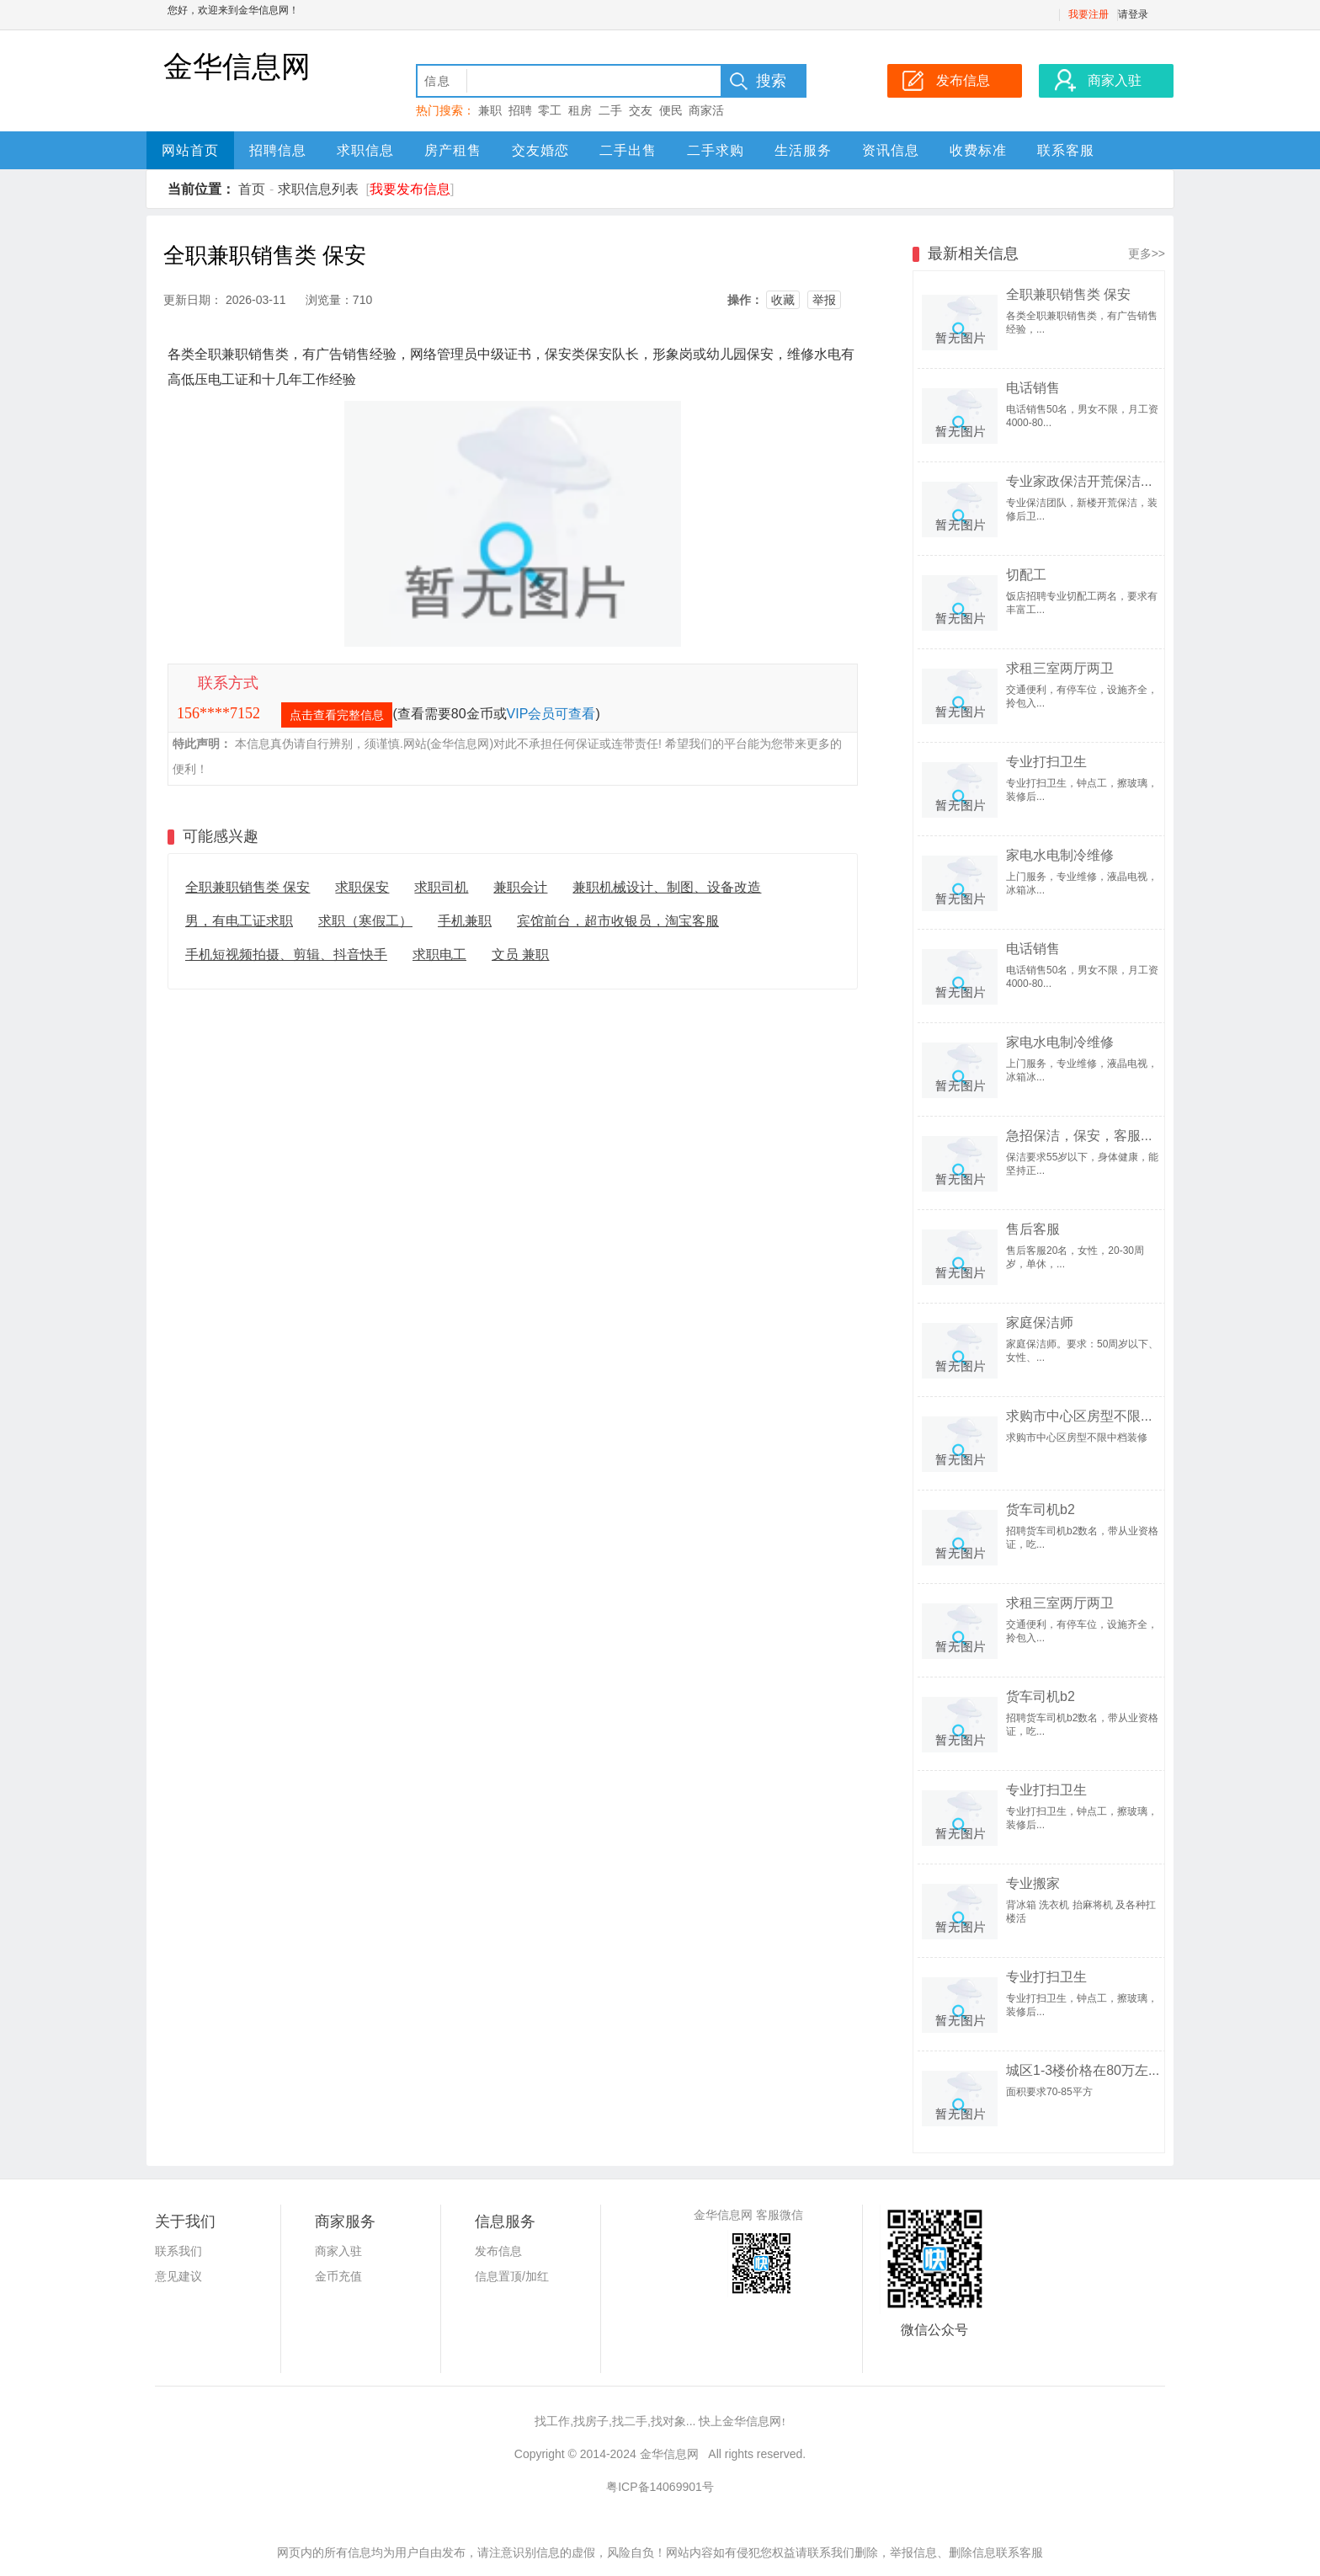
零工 (550, 110)
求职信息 (365, 150)
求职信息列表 (318, 189)
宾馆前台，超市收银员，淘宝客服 (618, 921)
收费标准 (978, 150)
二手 (610, 110)
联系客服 (1065, 150)
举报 (824, 300)
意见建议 (178, 2276)
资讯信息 (890, 150)
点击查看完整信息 (337, 715)
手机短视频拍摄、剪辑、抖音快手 (286, 954)
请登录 (1133, 14)
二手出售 (628, 150)
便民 (671, 110)
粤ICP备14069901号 (660, 2486)
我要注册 (1088, 14)
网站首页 (190, 150)
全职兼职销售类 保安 (247, 887)
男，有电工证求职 (239, 921)
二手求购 (715, 150)
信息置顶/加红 (512, 2276)
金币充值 (338, 2276)
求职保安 (362, 887)
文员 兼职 (520, 954)
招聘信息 (277, 150)
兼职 (490, 110)
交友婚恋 (540, 150)
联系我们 (178, 2251)
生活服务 (803, 150)
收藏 (783, 300)
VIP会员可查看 (551, 714)
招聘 (520, 110)
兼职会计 (520, 887)
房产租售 (453, 150)
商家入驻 (338, 2251)
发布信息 (498, 2251)
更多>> (1146, 253)
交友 (640, 110)
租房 (580, 110)
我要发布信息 (410, 189)
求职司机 (441, 887)
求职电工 (439, 954)
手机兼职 (465, 921)
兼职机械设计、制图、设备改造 (666, 887)
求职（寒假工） (365, 921)
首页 (251, 189)
